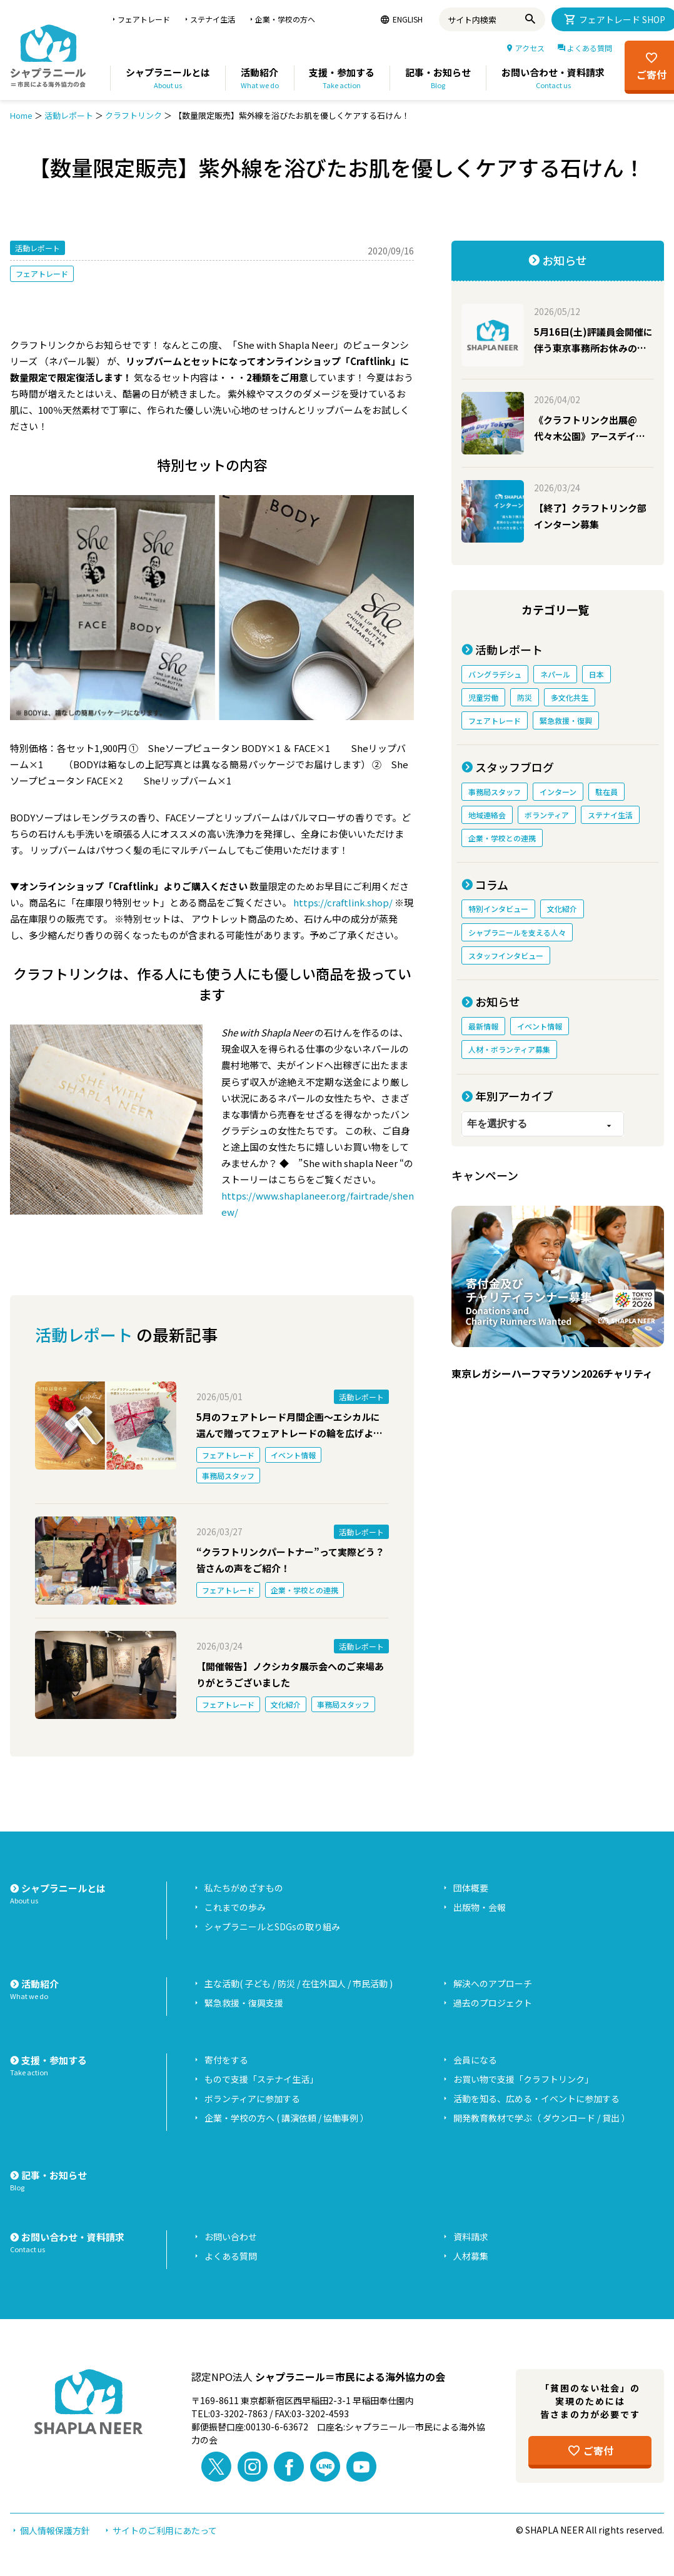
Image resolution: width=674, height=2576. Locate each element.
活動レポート (68, 115)
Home (21, 115)
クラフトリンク (133, 115)
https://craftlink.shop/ (343, 902)
